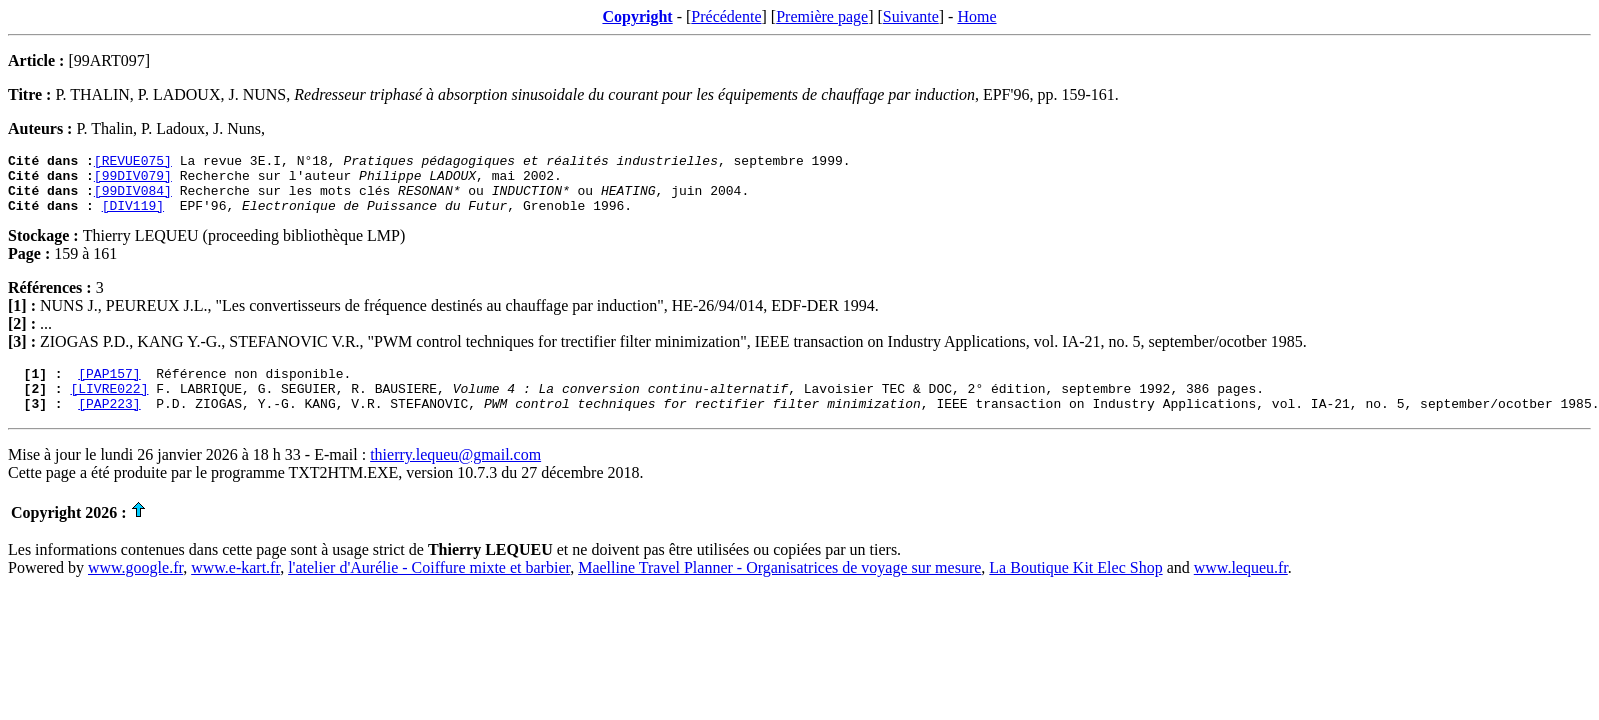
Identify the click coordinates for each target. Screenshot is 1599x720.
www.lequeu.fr (1241, 588)
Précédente (726, 16)
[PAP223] (109, 424)
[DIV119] (133, 217)
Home (976, 16)
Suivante (911, 16)
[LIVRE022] (109, 406)
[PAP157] (109, 388)
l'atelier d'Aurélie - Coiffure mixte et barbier (429, 588)
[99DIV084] (133, 199)
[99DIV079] (133, 181)
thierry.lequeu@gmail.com (455, 475)
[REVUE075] (133, 163)
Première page (822, 16)
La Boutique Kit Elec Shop (1075, 588)
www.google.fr (135, 588)
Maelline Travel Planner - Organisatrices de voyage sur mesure (779, 588)
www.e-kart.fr (235, 588)
